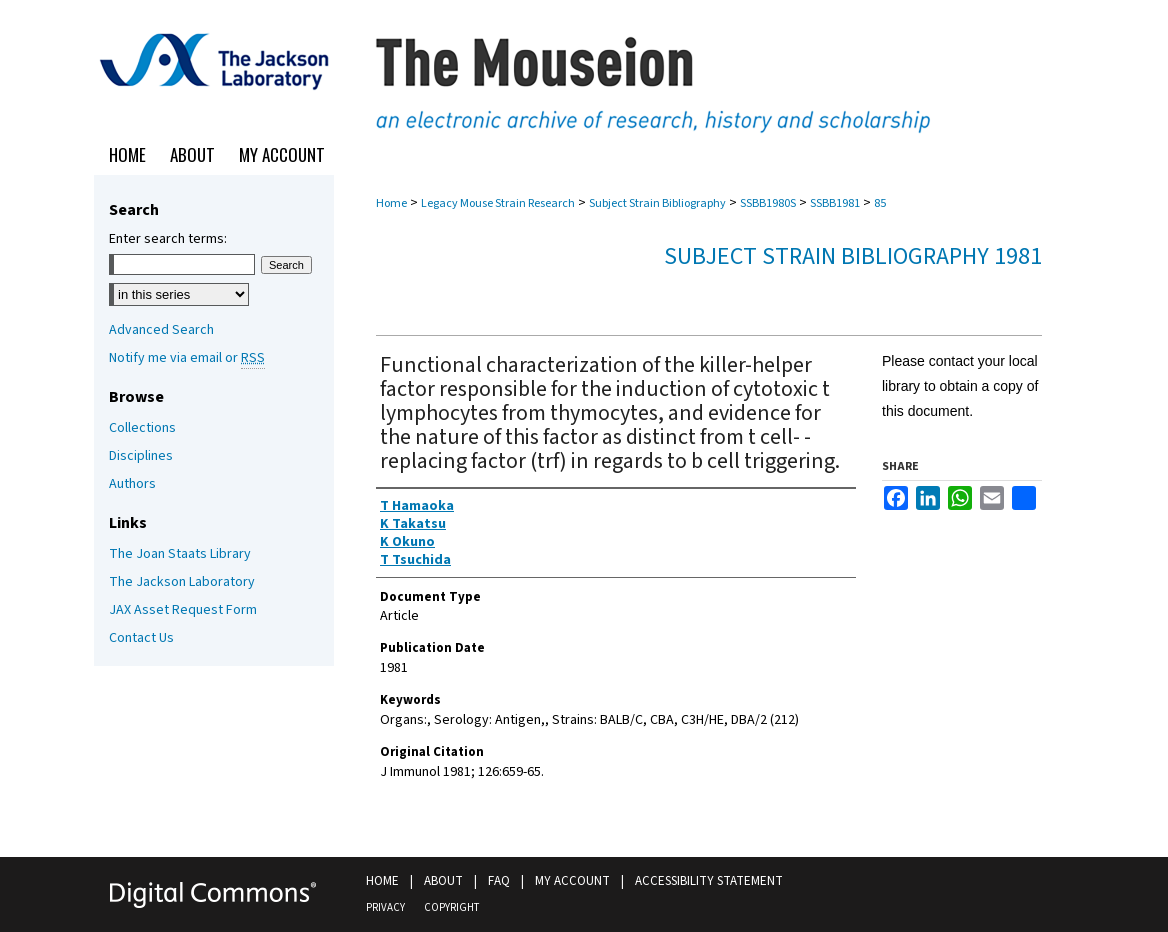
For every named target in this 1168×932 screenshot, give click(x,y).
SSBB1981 (835, 203)
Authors (132, 484)
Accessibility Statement (709, 881)
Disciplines (141, 456)
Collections (142, 428)
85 (880, 203)
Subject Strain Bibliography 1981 (853, 256)
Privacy (385, 907)
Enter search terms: (168, 239)
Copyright (451, 907)
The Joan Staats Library (180, 554)
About (443, 881)
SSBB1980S (768, 203)
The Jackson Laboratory (182, 582)
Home (391, 203)
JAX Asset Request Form (183, 610)
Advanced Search (161, 330)
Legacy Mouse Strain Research (498, 203)
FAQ (499, 881)
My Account (572, 881)
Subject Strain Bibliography (657, 203)
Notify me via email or (187, 358)
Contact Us (141, 638)
